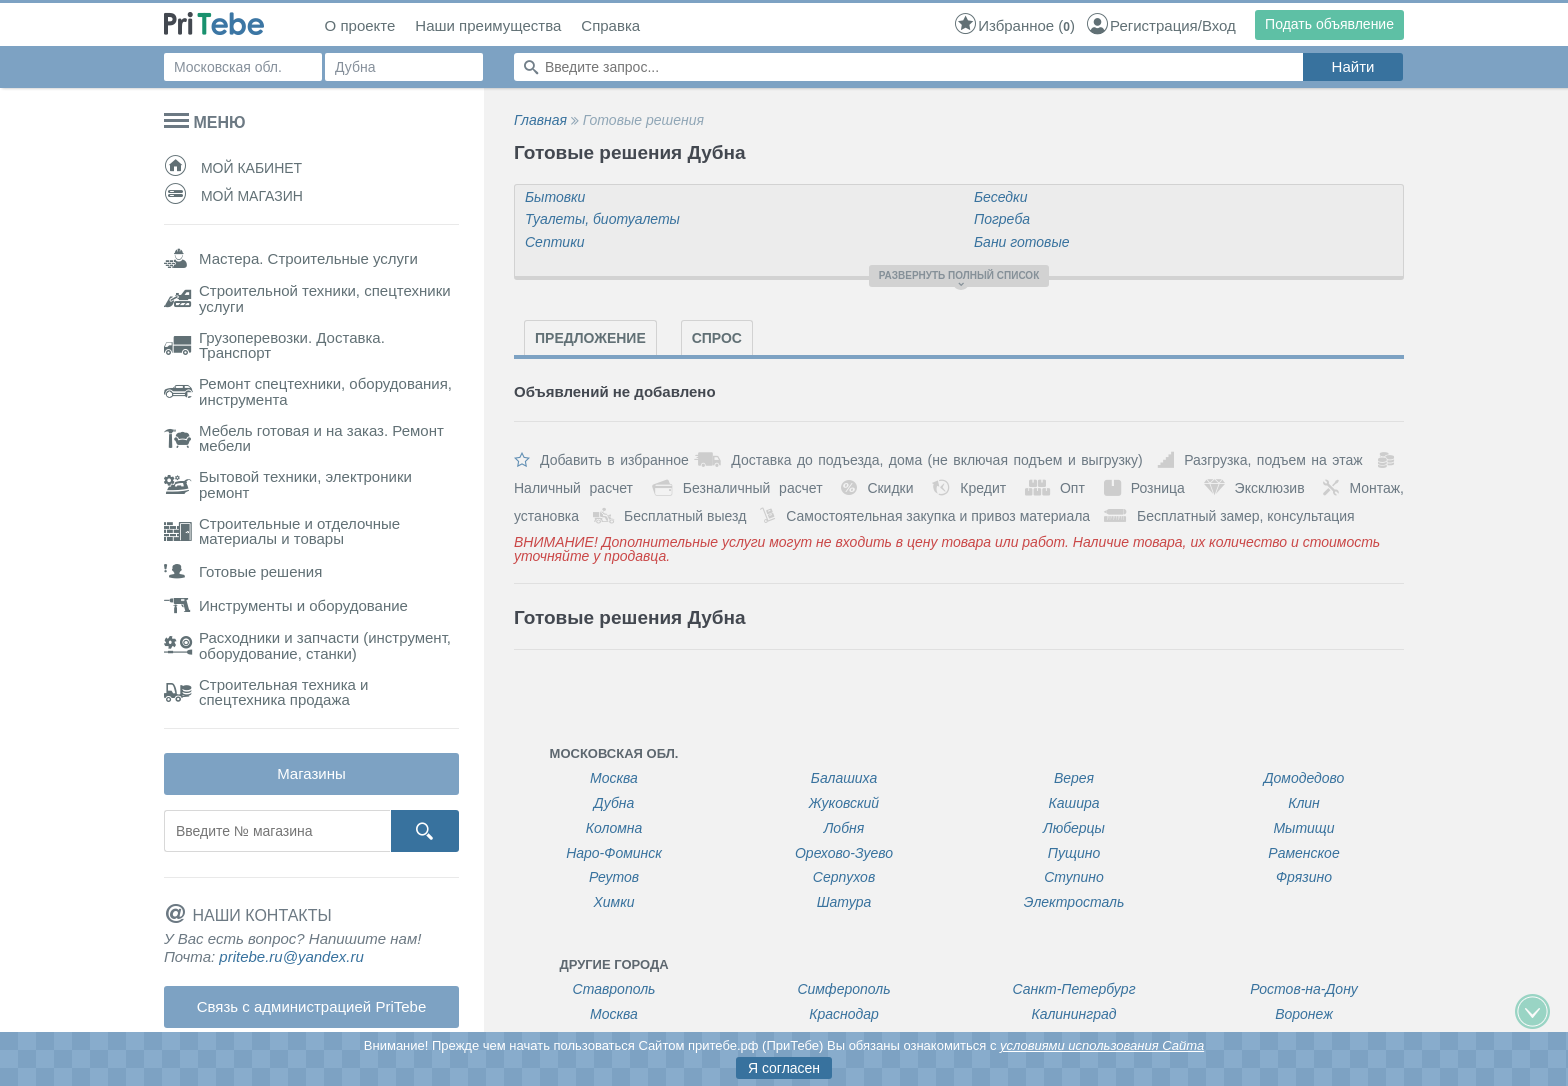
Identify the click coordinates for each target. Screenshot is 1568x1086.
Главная (540, 120)
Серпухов (844, 877)
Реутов (614, 877)
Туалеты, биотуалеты (602, 219)
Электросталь (1074, 902)
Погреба (1002, 219)
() (1014, 25)
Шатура (844, 902)
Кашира (1073, 803)
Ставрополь (614, 989)
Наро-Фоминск (614, 853)
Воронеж (1304, 1014)
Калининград (1074, 1014)
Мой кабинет (233, 168)
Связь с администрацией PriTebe (312, 1006)
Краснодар (844, 1014)
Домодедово (1304, 778)
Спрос (717, 338)
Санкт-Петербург (1073, 989)
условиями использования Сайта (1102, 1045)
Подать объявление (1329, 24)
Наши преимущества (488, 26)
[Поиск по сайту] (908, 67)
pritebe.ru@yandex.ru (291, 956)
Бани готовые (1022, 242)
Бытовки (555, 197)
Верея (1074, 778)
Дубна (614, 803)
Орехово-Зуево (844, 853)
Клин (1304, 803)
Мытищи (1303, 828)
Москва (614, 778)
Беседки (1001, 197)
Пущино (1074, 853)
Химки (613, 902)
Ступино (1074, 877)
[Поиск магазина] (277, 831)
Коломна (614, 828)
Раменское (1303, 853)
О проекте (360, 26)
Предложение (590, 338)
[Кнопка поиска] (425, 831)
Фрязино (1304, 877)
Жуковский (844, 803)
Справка (610, 26)
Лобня (844, 828)
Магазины (311, 773)
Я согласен (784, 1068)
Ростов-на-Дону (1304, 989)
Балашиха (844, 778)
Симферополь (843, 989)
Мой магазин (233, 196)
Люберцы (1074, 828)
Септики (555, 242)
